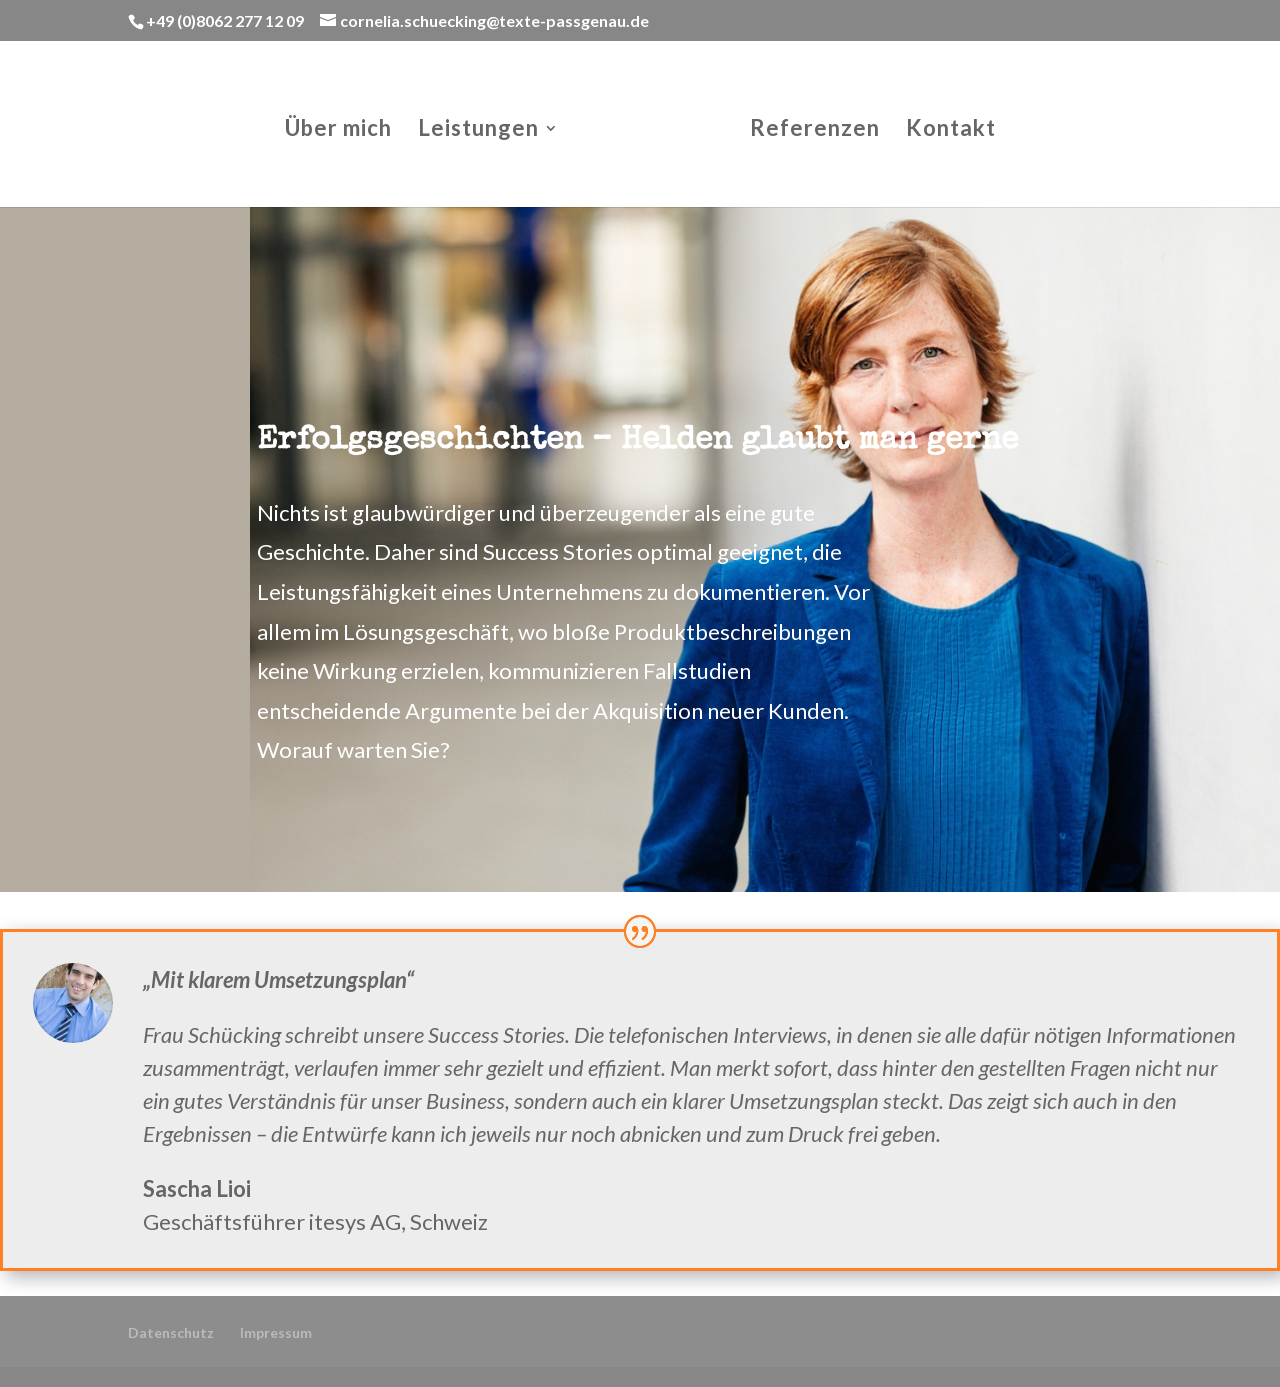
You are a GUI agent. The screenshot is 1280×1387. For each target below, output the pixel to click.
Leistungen (478, 131)
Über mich (338, 131)
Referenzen (815, 131)
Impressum (276, 1332)
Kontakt (951, 131)
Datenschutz (171, 1332)
